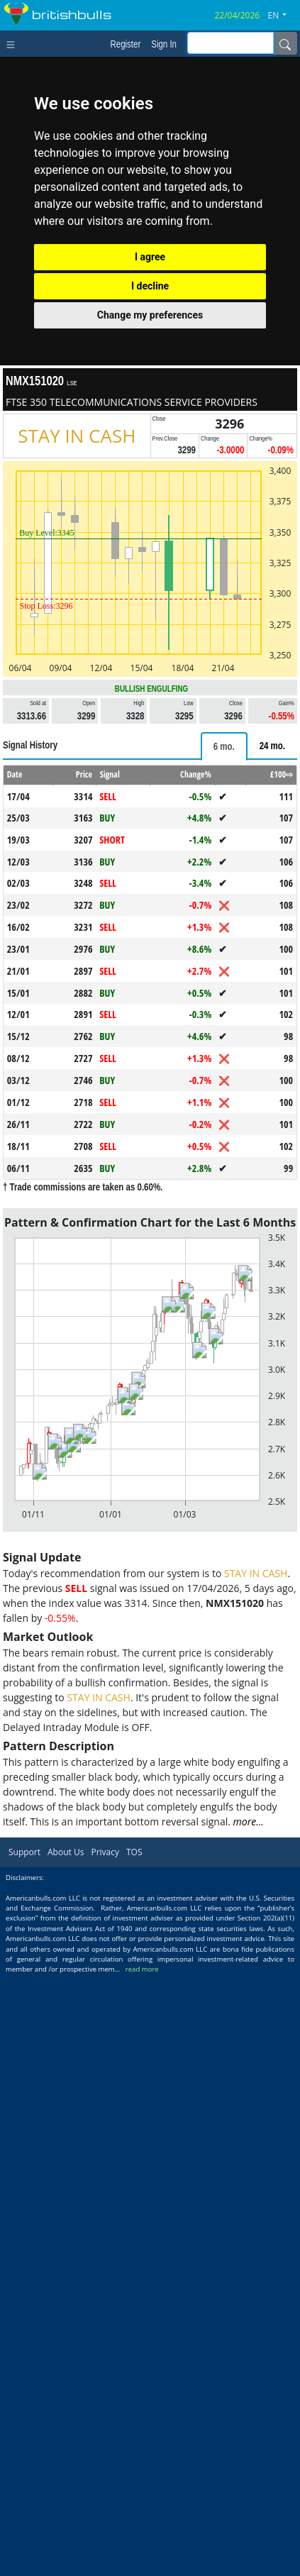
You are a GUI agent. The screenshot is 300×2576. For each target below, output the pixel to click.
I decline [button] (150, 286)
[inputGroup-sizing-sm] (230, 43)
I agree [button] (150, 256)
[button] (283, 16)
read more (142, 1969)
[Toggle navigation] (14, 43)
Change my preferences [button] (150, 315)
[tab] (224, 746)
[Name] (285, 43)
